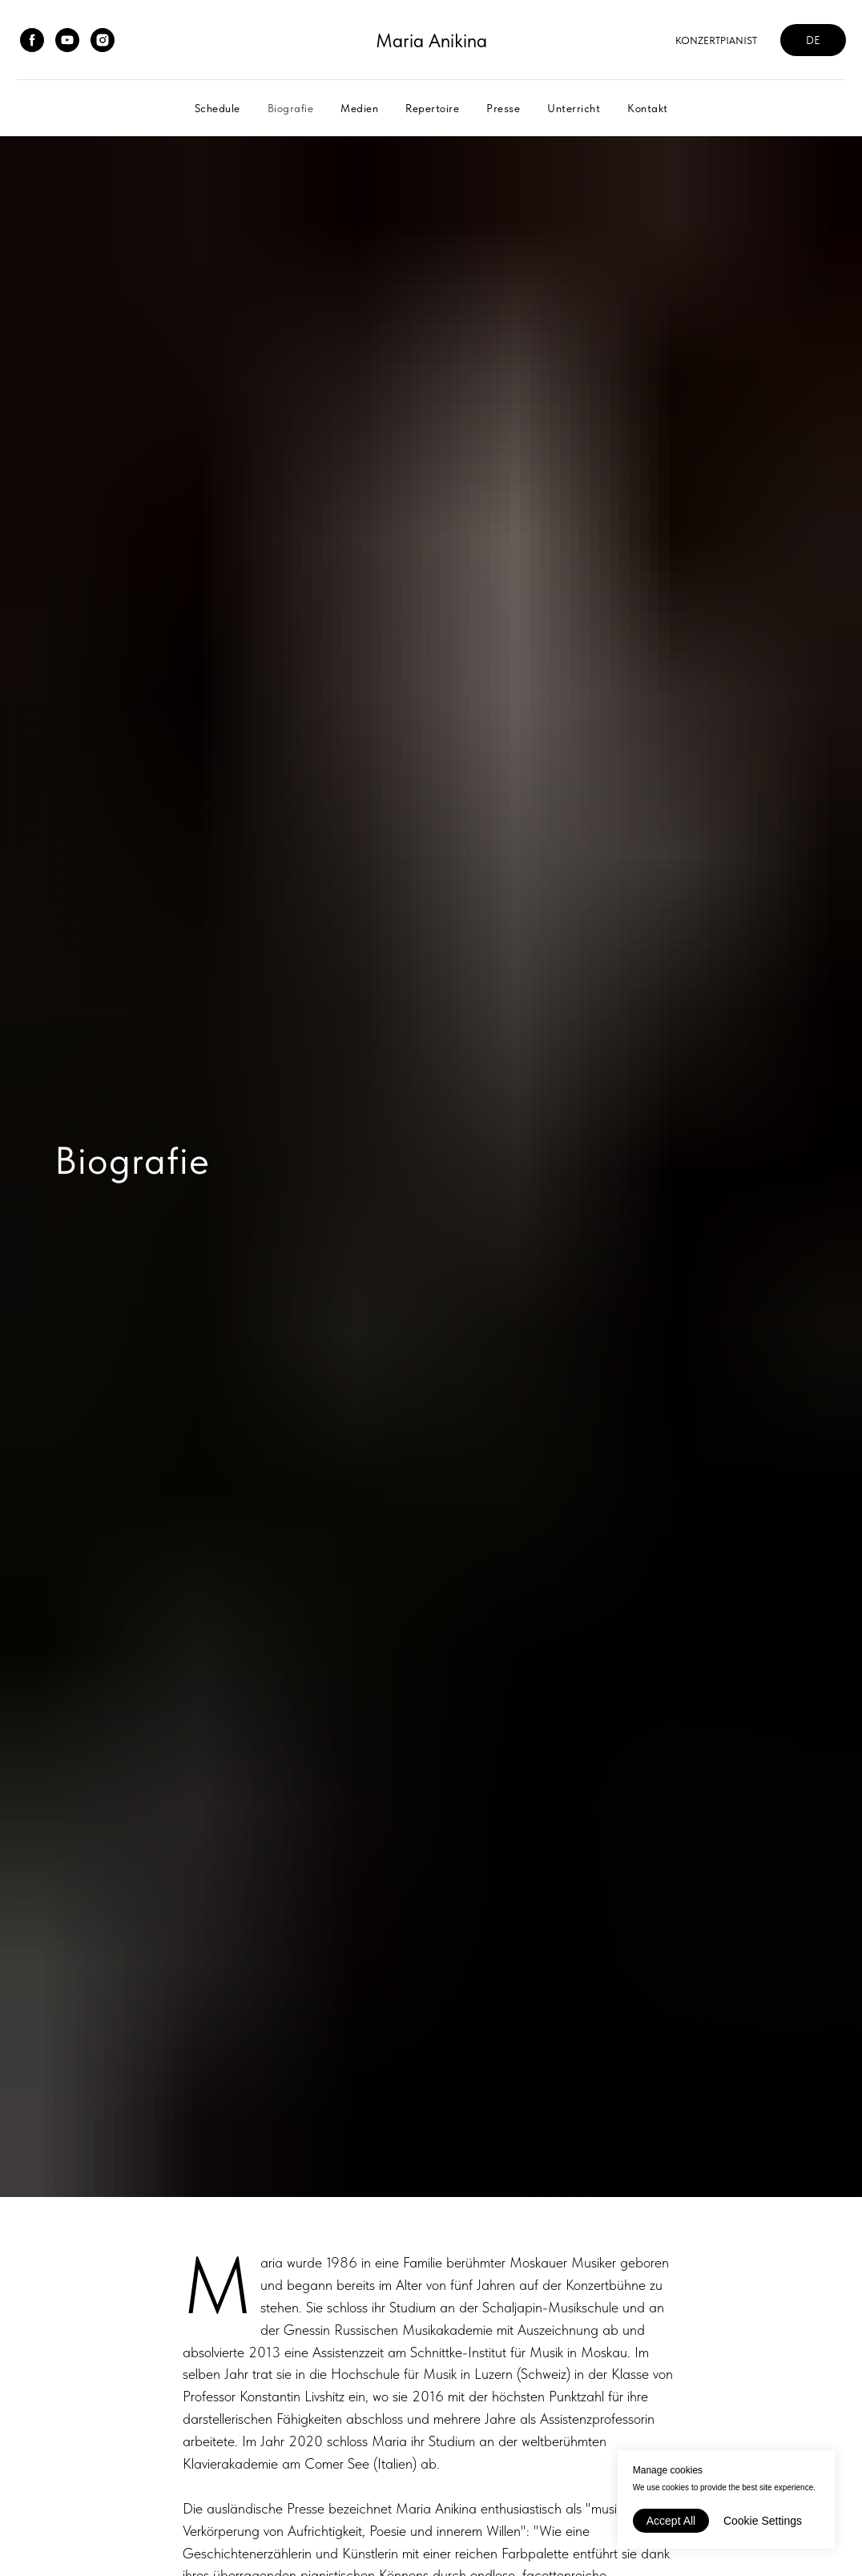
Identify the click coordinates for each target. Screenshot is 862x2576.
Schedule (217, 108)
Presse (503, 108)
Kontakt (647, 108)
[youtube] (67, 40)
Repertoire (432, 108)
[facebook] (32, 40)
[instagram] (103, 40)
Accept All (670, 2520)
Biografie (291, 108)
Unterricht (573, 108)
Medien (359, 108)
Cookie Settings (762, 2520)
